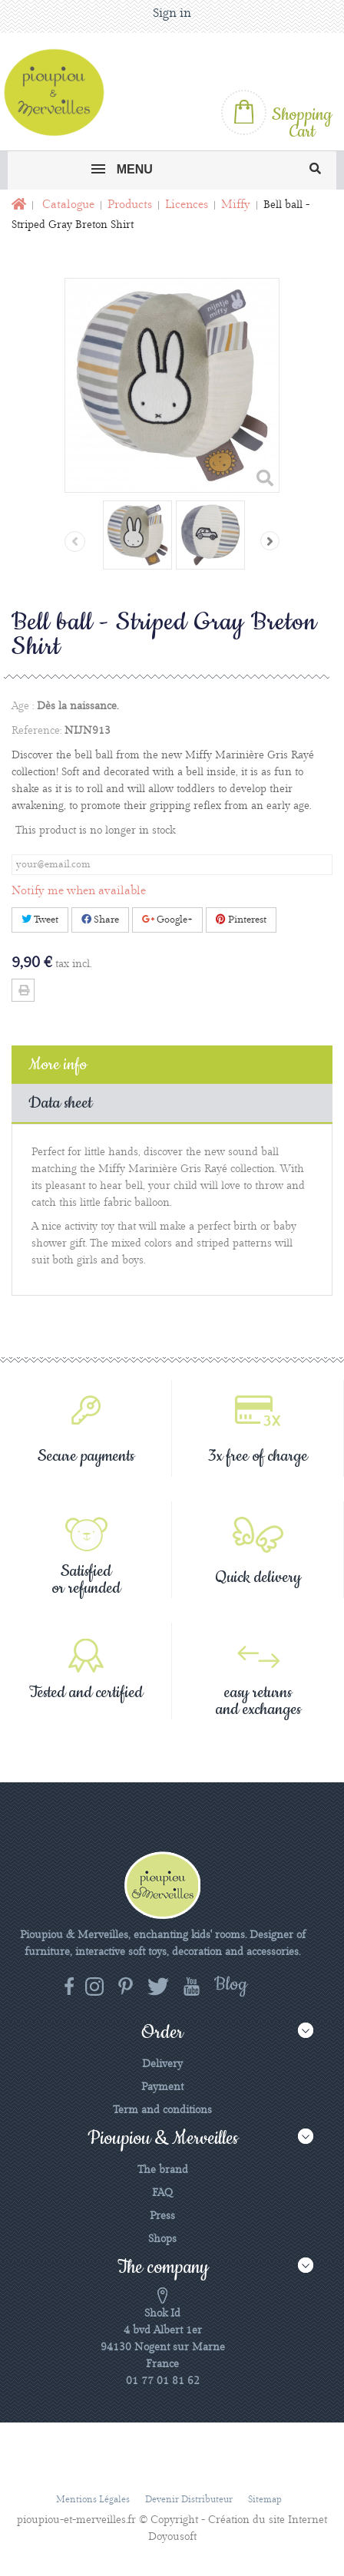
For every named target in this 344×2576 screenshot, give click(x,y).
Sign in (172, 13)
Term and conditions (162, 2110)
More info (57, 1064)
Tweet (40, 919)
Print (23, 990)
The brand (162, 2170)
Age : (23, 706)
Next (270, 540)
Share (100, 919)
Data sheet (60, 1103)
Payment (162, 2087)
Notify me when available (79, 891)
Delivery (162, 2064)
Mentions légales (93, 2499)
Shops (162, 2239)
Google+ (167, 919)
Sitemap (265, 2499)
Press (162, 2216)
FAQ (162, 2193)
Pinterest (241, 919)
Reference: (36, 731)
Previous (74, 541)
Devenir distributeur (189, 2499)
